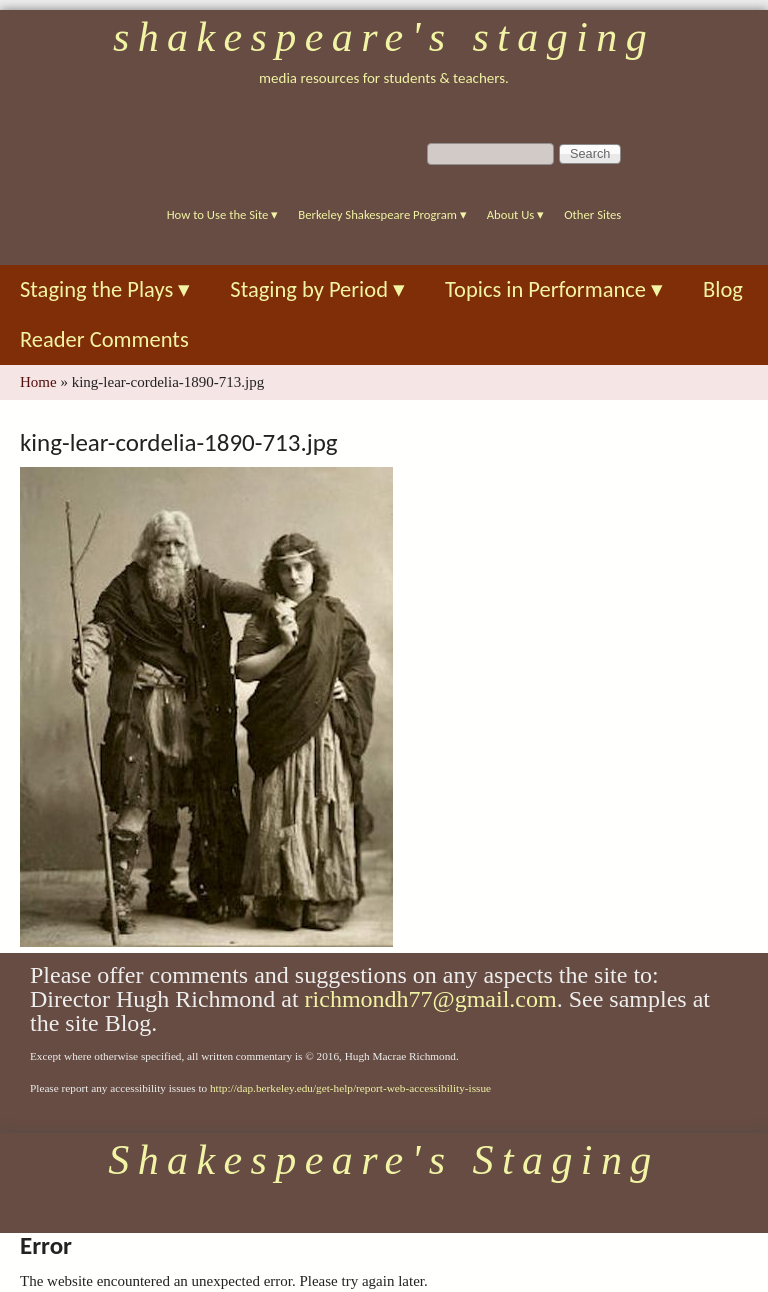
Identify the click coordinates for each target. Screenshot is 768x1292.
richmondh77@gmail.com (431, 999)
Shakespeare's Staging (384, 37)
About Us (515, 214)
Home (38, 382)
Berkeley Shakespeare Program (382, 214)
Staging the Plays (105, 289)
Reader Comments (104, 339)
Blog (723, 289)
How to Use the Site (223, 214)
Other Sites (592, 214)
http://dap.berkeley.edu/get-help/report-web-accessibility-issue (350, 1088)
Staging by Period (317, 289)
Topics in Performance (554, 289)
